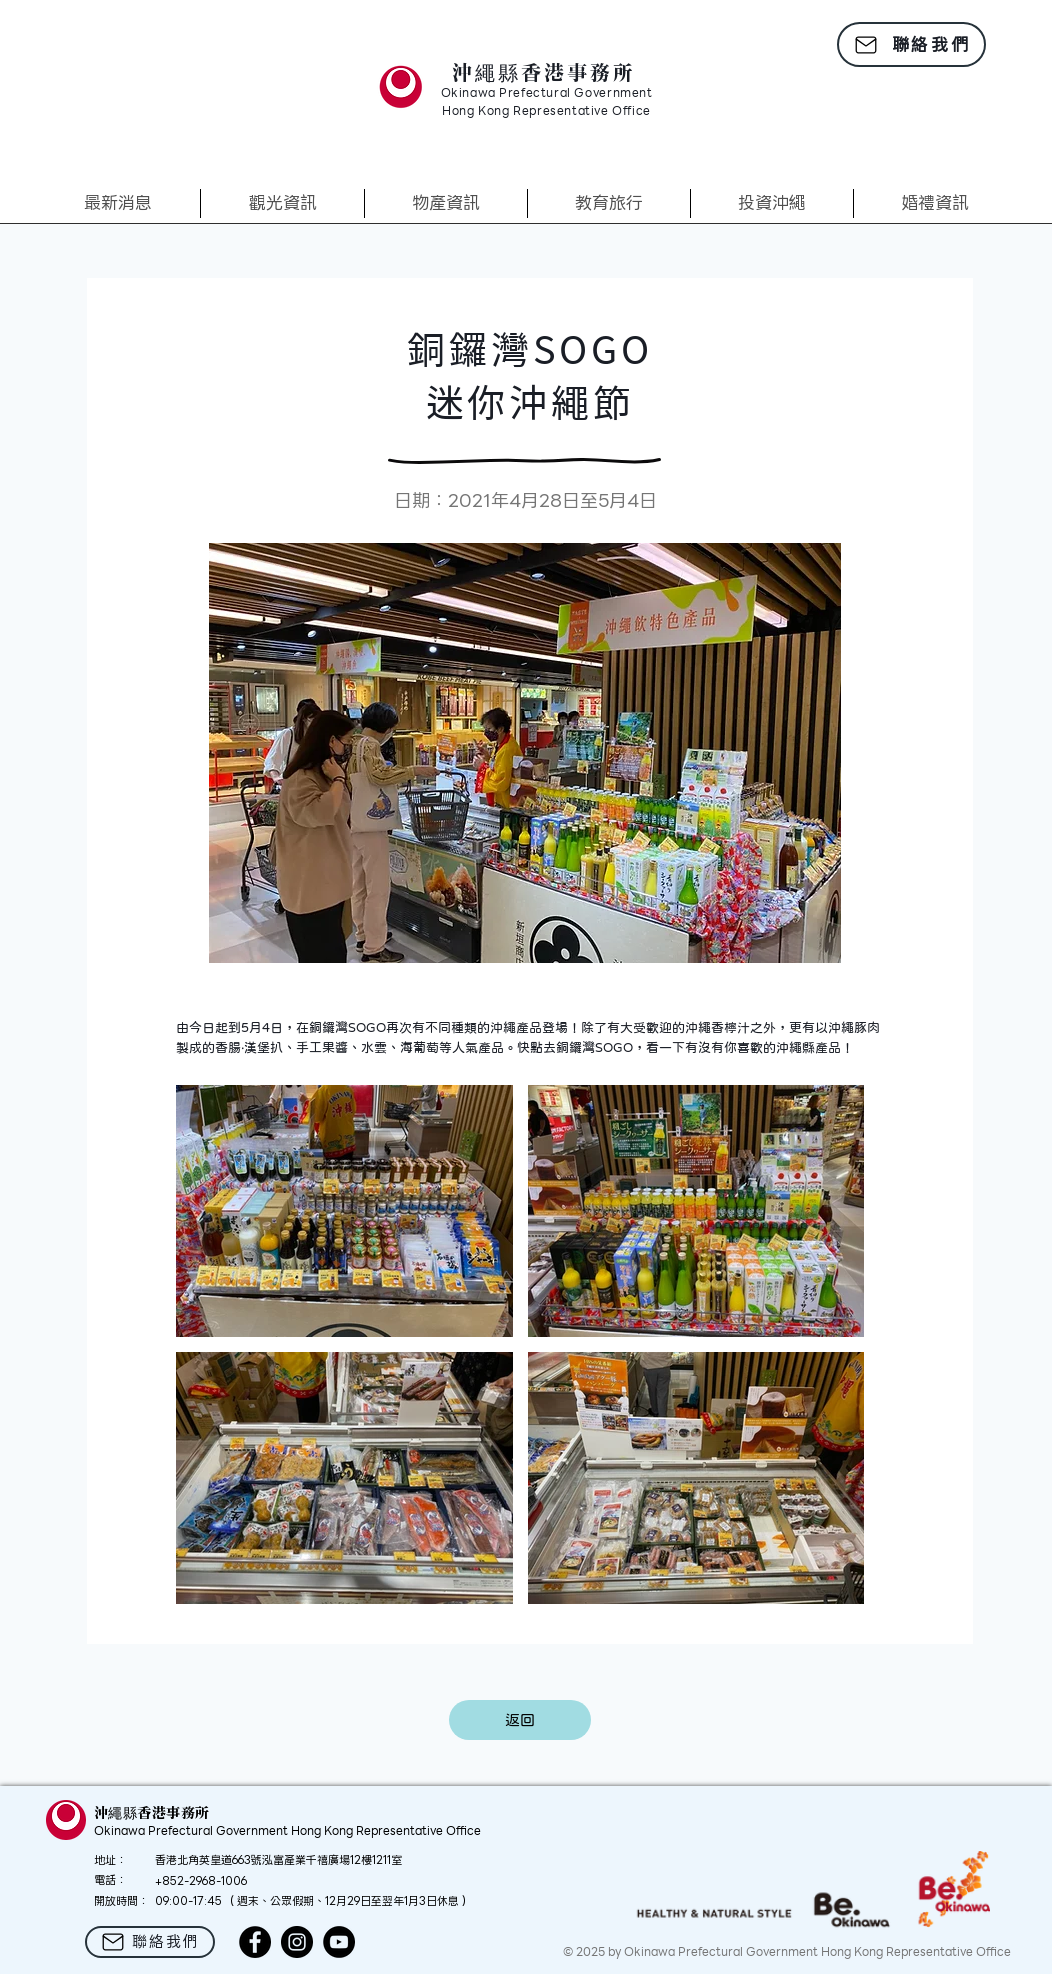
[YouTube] (339, 1942)
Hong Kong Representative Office (546, 112)
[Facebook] (255, 1942)
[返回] (520, 1720)
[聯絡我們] (911, 44)
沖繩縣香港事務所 (544, 72)
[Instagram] (297, 1942)
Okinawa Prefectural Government (547, 94)
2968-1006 (218, 1881)
